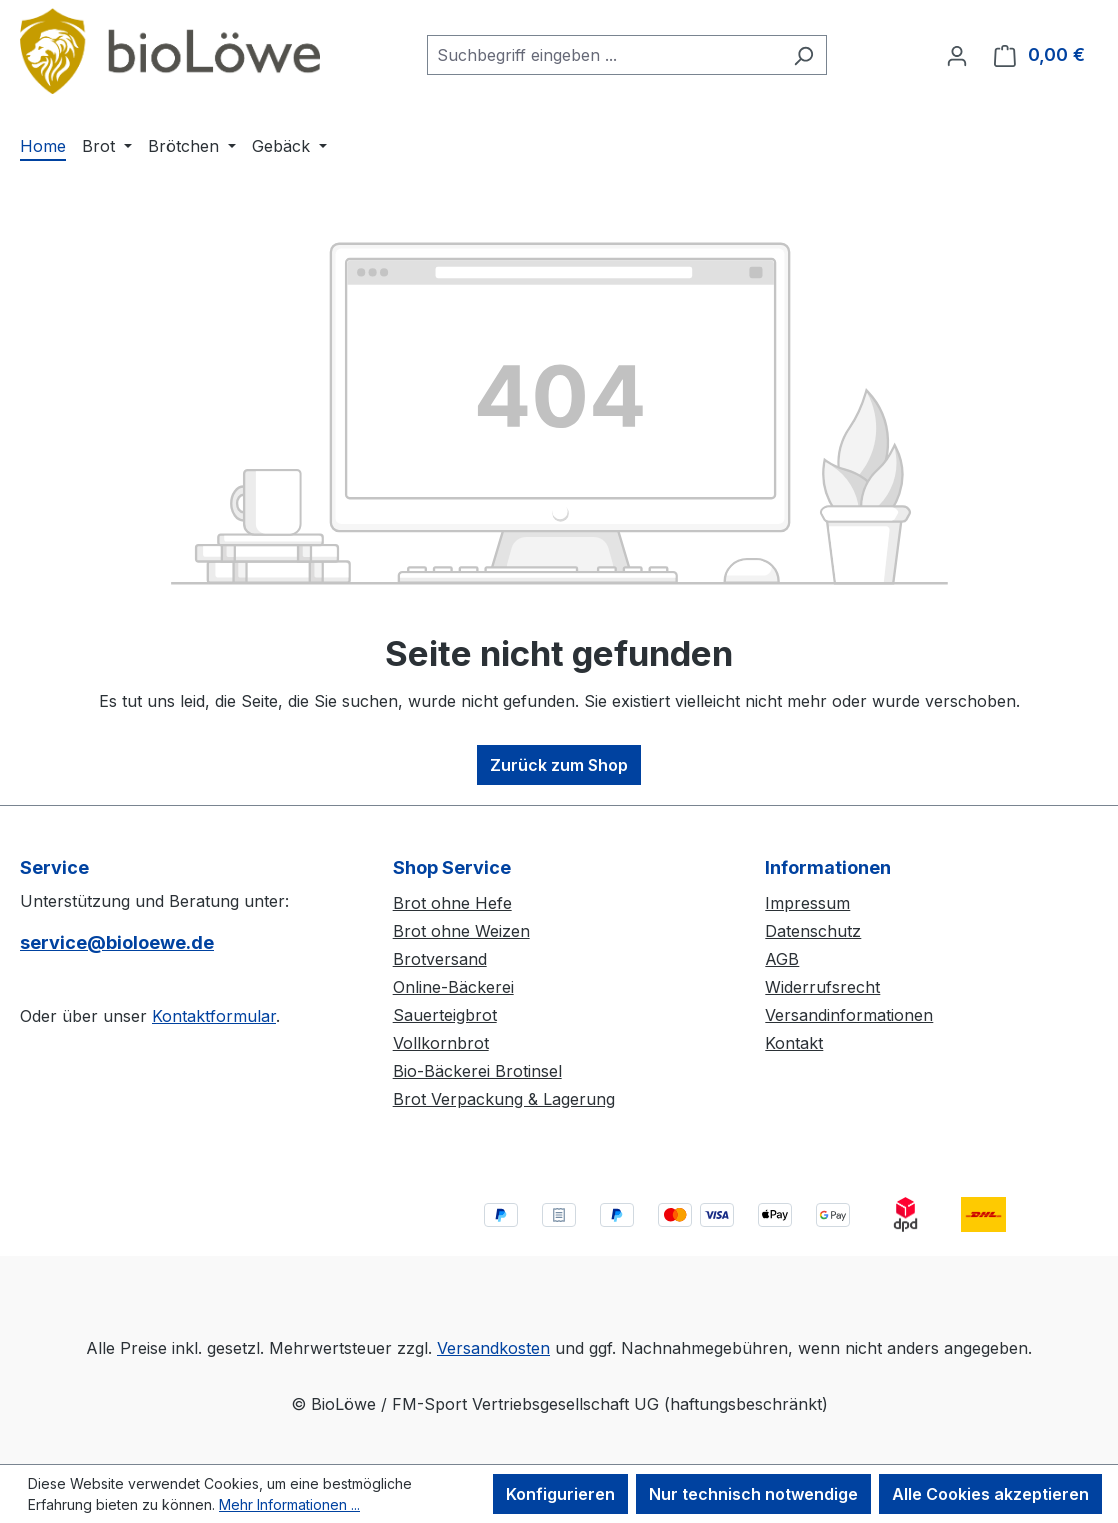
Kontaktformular (214, 1016)
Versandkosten (493, 1348)
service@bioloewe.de (117, 942)
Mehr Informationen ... (289, 1504)
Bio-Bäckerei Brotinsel (477, 1071)
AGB (782, 959)
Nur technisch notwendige (753, 1494)
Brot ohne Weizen (461, 931)
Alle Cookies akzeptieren (990, 1494)
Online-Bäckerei (453, 987)
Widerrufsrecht (822, 987)
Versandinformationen (849, 1015)
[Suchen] (803, 55)
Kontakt (794, 1043)
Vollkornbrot (441, 1043)
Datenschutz (813, 931)
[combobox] (604, 55)
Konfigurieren (560, 1494)
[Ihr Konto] (957, 55)
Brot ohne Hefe (452, 903)
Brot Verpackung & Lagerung (504, 1099)
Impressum (807, 903)
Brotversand (440, 959)
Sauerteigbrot (445, 1015)
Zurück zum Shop (559, 765)
